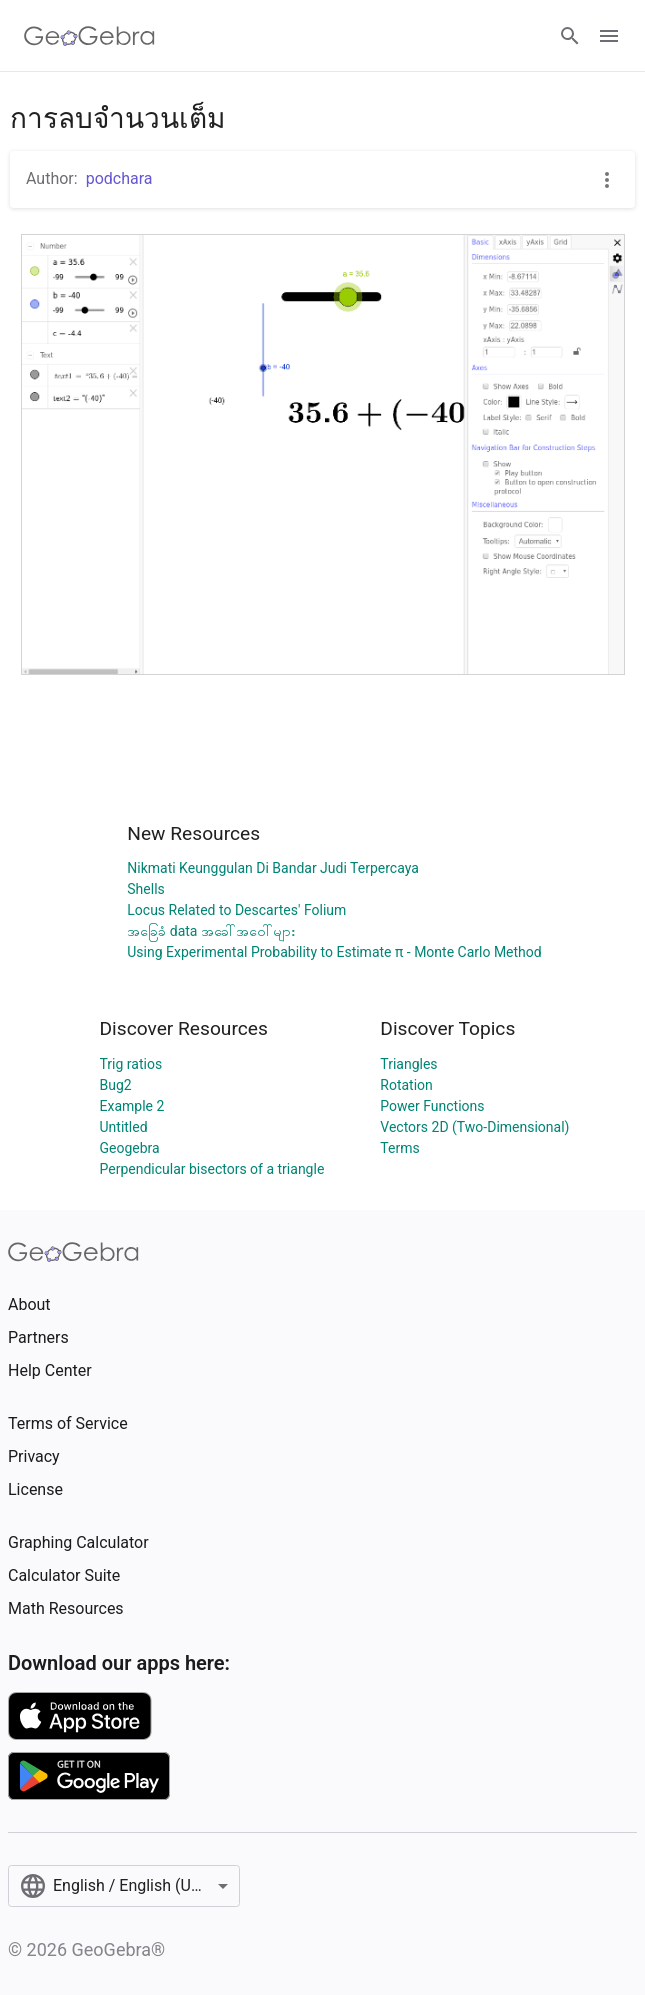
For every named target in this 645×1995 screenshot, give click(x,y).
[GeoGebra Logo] (89, 36)
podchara (119, 178)
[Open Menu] (609, 36)
